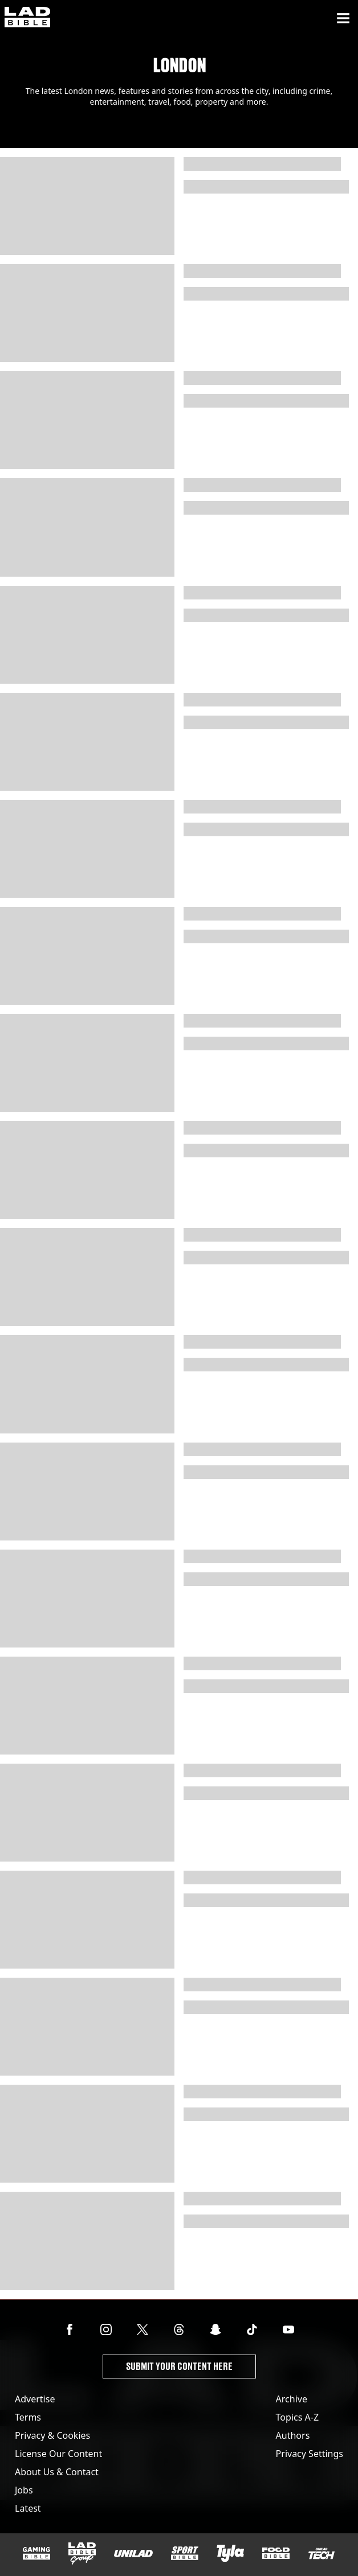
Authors (293, 2435)
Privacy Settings (309, 2453)
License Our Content (58, 2453)
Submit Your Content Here (179, 2366)
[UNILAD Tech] (321, 2553)
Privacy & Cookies (52, 2435)
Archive (291, 2399)
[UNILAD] (133, 2553)
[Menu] (343, 18)
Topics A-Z (297, 2417)
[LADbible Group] (82, 2553)
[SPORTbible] (184, 2553)
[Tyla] (230, 2553)
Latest (28, 2508)
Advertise (35, 2399)
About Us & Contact (57, 2472)
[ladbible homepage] (27, 18)
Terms (28, 2417)
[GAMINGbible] (36, 2553)
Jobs (24, 2490)
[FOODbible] (276, 2553)
